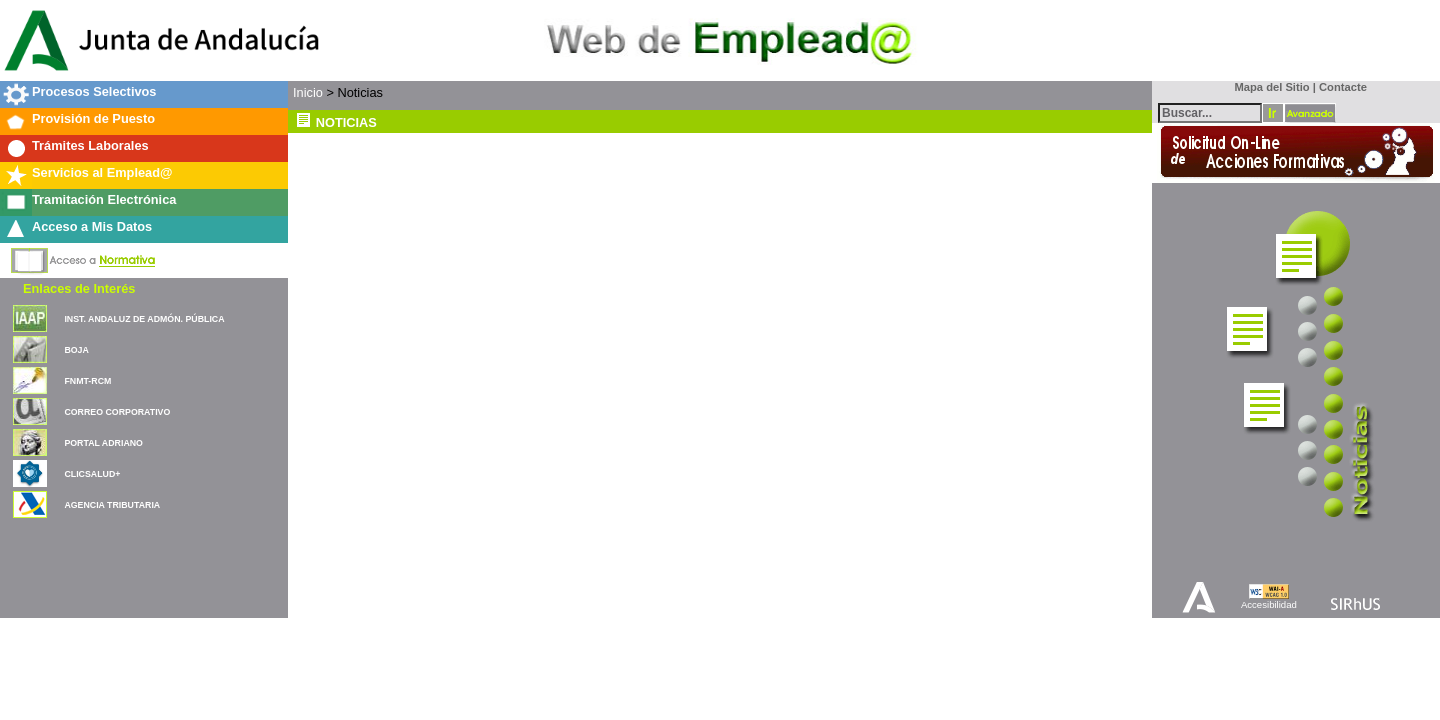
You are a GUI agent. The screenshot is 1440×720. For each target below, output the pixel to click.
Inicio (308, 92)
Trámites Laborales (90, 145)
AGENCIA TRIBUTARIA (112, 505)
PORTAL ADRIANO (103, 443)
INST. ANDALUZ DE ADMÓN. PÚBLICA (144, 319)
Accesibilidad (1269, 604)
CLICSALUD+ (92, 474)
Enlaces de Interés (79, 288)
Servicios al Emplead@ (102, 172)
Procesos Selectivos (94, 91)
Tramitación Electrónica (104, 199)
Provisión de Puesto (93, 118)
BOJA (76, 350)
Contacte (1343, 87)
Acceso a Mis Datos (92, 226)
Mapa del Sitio (1267, 87)
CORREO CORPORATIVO (117, 412)
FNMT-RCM (87, 381)
